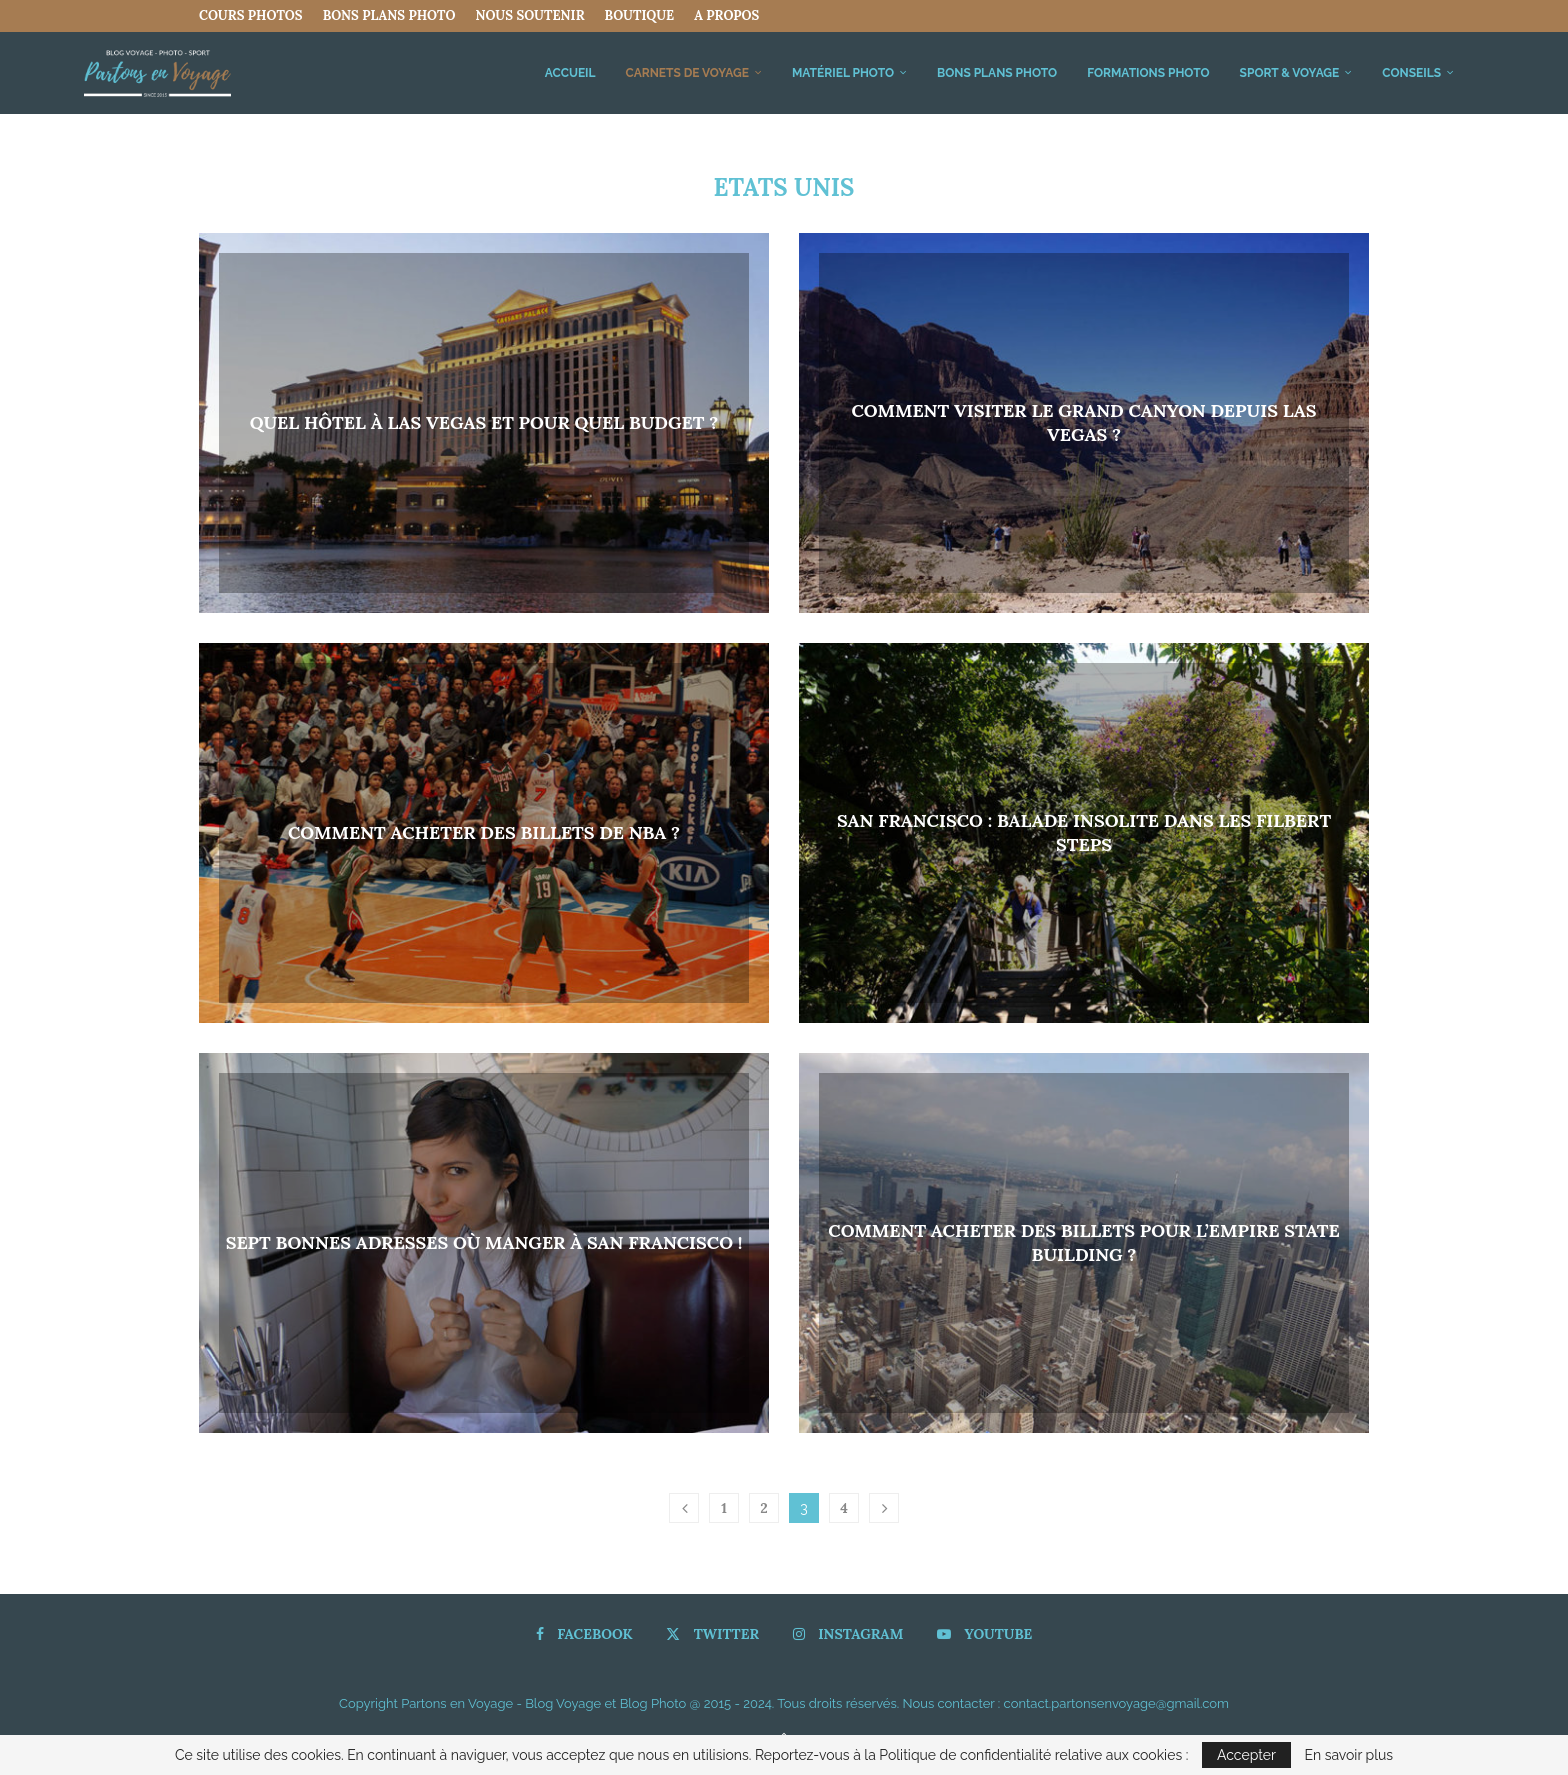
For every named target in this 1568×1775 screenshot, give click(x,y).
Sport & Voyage (1290, 73)
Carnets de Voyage (687, 73)
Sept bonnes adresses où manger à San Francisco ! (484, 1242)
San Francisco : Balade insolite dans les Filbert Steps (1084, 832)
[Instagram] (848, 1634)
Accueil (570, 73)
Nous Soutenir (530, 15)
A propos (726, 15)
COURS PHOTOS (251, 15)
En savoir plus (1348, 1755)
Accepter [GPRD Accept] (1246, 1755)
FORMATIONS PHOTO (1148, 73)
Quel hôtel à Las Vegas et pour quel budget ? (484, 422)
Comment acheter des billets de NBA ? (484, 832)
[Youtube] (984, 1634)
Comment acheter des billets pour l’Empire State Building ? (1083, 1242)
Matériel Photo (843, 73)
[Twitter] (712, 1634)
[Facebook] (584, 1634)
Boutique (640, 15)
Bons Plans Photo (389, 15)
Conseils (1411, 73)
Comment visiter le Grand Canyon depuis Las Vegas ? (1083, 422)
